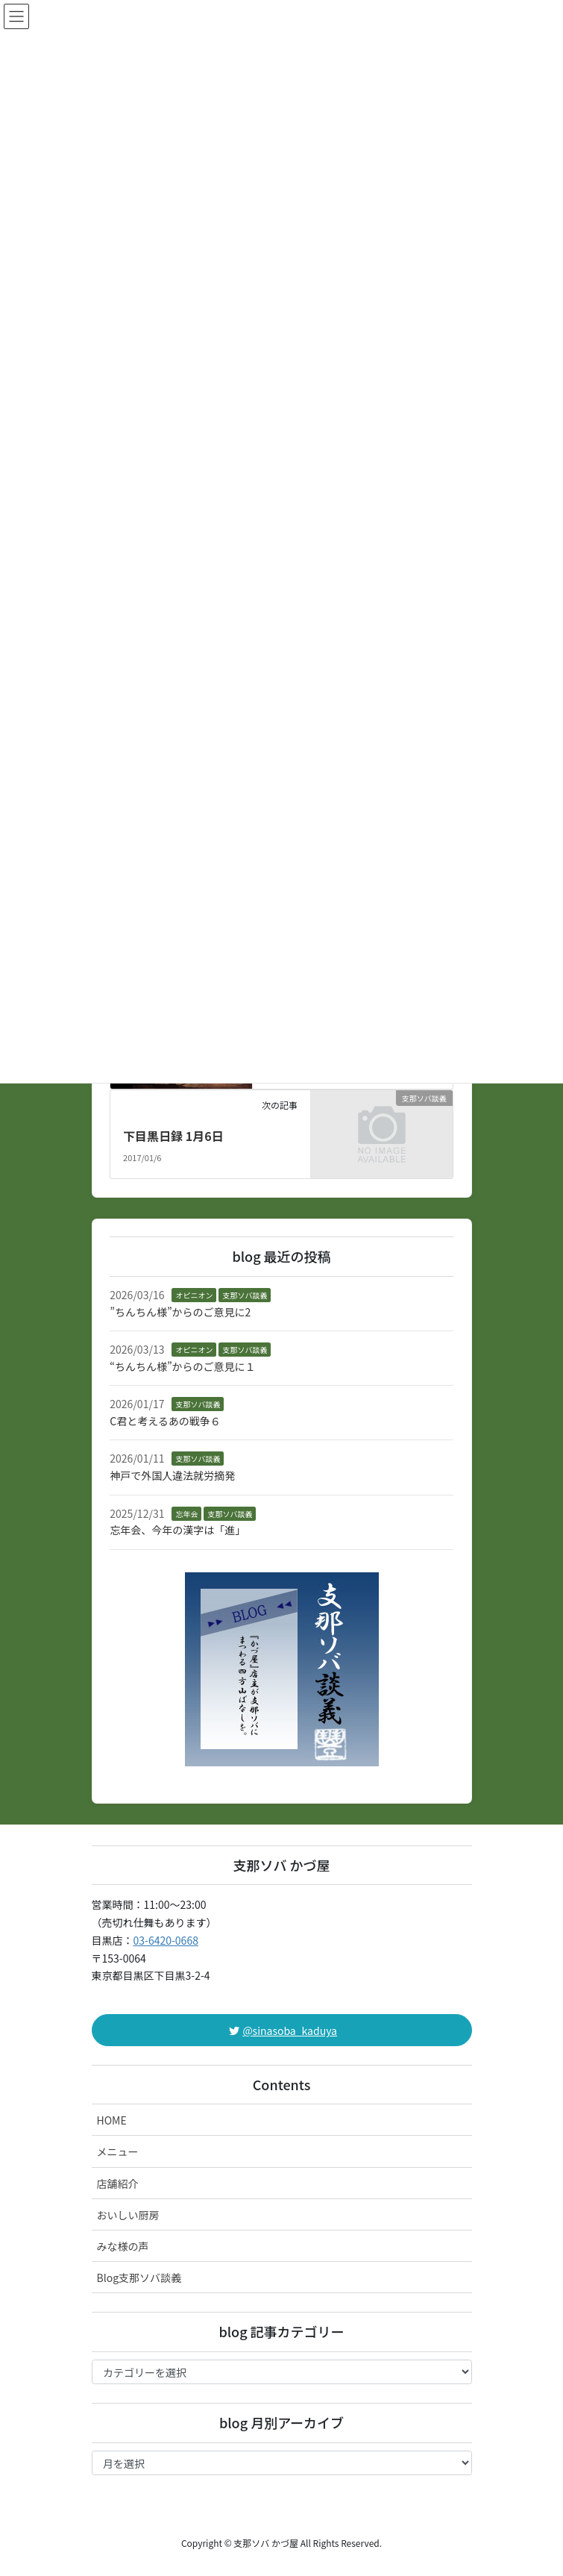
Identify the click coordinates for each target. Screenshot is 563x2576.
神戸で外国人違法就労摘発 (172, 1475)
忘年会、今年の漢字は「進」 (177, 1529)
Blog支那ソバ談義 (139, 2277)
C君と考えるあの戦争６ (165, 1420)
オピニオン (194, 1295)
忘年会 (186, 1513)
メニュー (118, 2151)
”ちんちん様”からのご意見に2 (180, 1311)
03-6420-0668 (165, 1940)
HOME (112, 2120)
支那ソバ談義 (244, 1295)
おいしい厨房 (128, 2214)
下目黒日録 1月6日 (173, 1136)
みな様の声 (123, 2246)
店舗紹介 (118, 2183)
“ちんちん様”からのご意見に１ (182, 1366)
